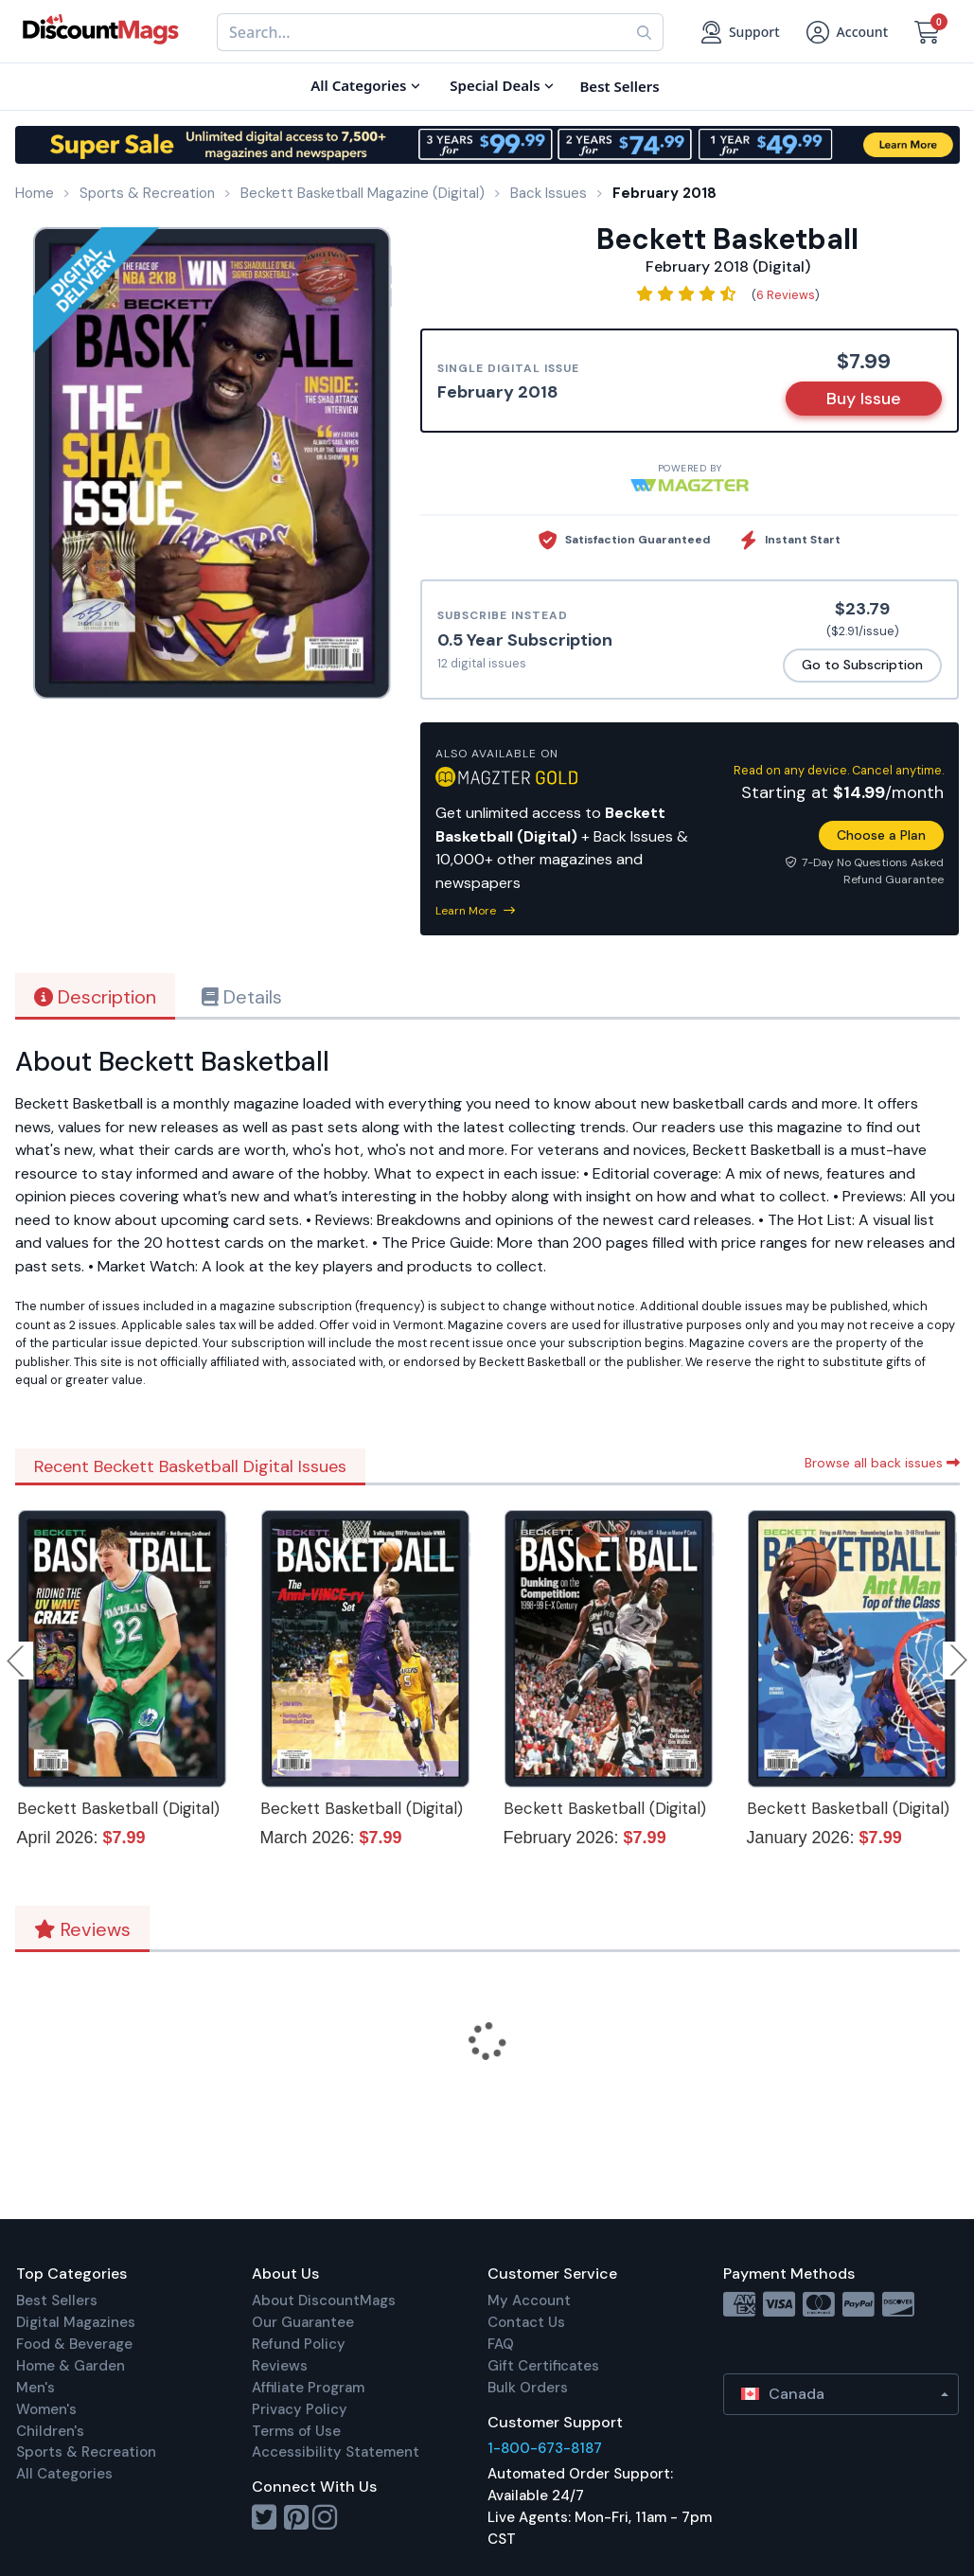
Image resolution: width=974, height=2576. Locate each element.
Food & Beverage (74, 2344)
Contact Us (526, 2322)
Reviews (82, 1929)
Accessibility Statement (335, 2452)
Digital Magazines (75, 2322)
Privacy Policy (299, 2409)
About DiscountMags (324, 2300)
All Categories (64, 2473)
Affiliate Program (308, 2387)
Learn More (475, 910)
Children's (50, 2431)
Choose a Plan (881, 835)
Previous (17, 1660)
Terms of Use (296, 2431)
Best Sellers (56, 2300)
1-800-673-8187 (544, 2448)
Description (95, 997)
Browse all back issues (882, 1462)
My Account (529, 2300)
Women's (46, 2409)
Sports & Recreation (86, 2452)
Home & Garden (70, 2365)
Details (242, 997)
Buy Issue (863, 398)
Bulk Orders (527, 2387)
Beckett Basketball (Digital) (118, 1808)
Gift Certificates (543, 2365)
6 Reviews (785, 295)
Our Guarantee (303, 2322)
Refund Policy (298, 2344)
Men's (35, 2387)
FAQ (500, 2344)
